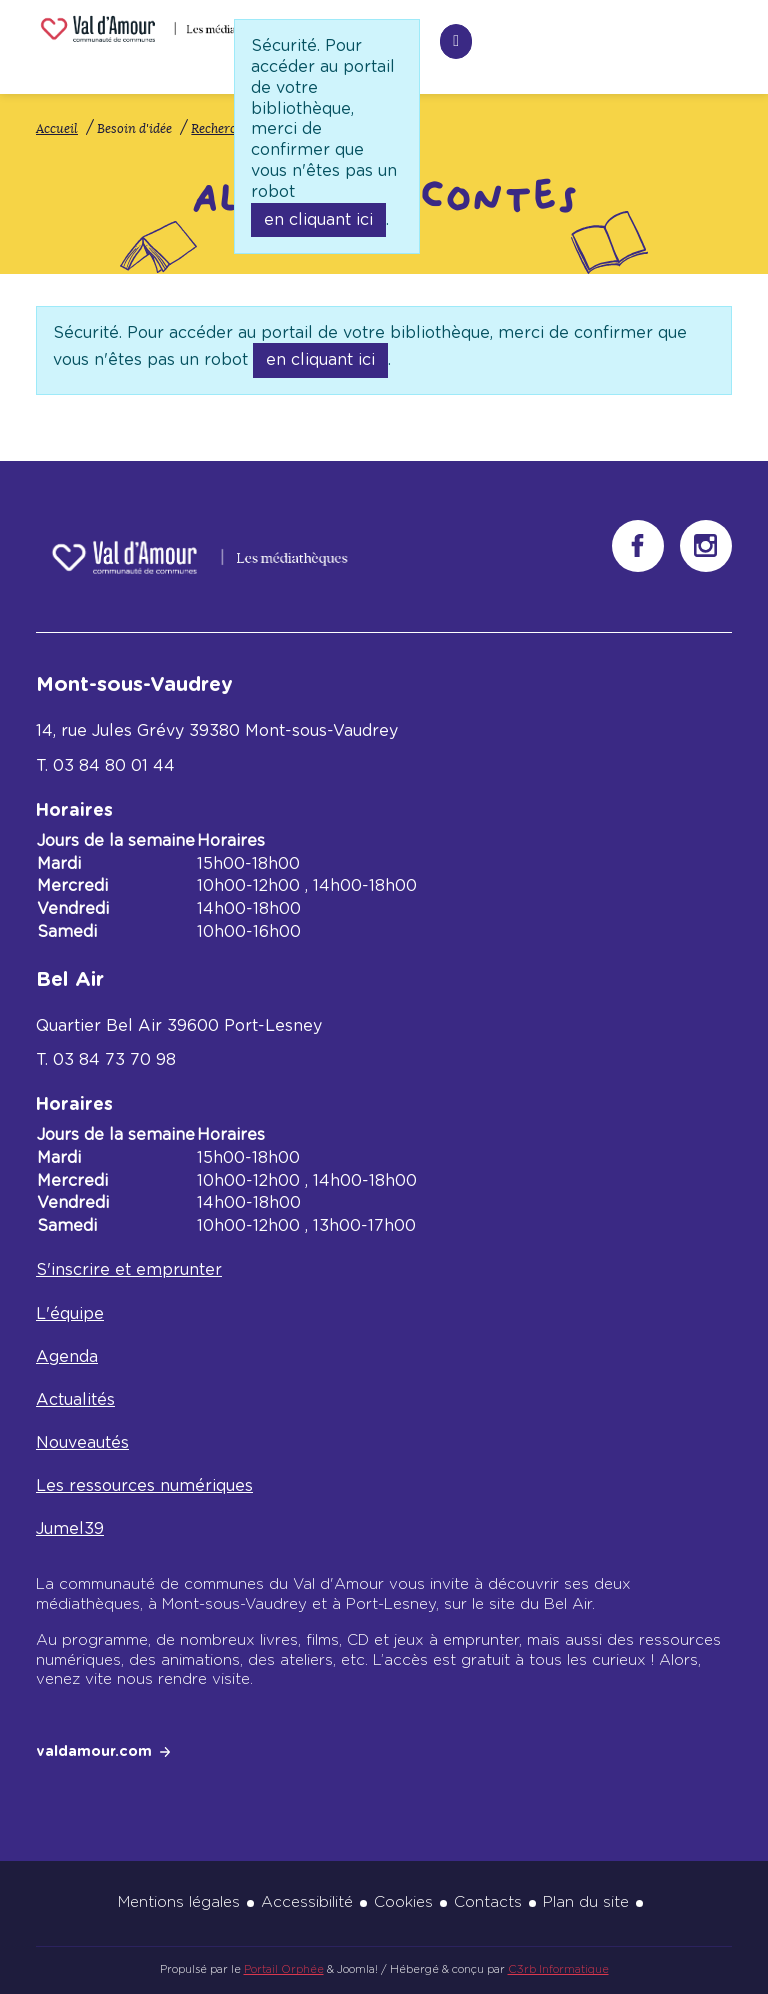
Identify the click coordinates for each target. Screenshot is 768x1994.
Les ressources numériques (144, 1486)
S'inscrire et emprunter (129, 1270)
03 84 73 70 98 (114, 1060)
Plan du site (586, 1902)
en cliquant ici (318, 220)
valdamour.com (94, 1752)
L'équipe (70, 1314)
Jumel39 (70, 1529)
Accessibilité (307, 1902)
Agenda (67, 1357)
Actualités (75, 1400)
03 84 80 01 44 (114, 766)
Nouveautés (82, 1443)
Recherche (331, 38)
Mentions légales (179, 1902)
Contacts (488, 1902)
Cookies (403, 1902)
